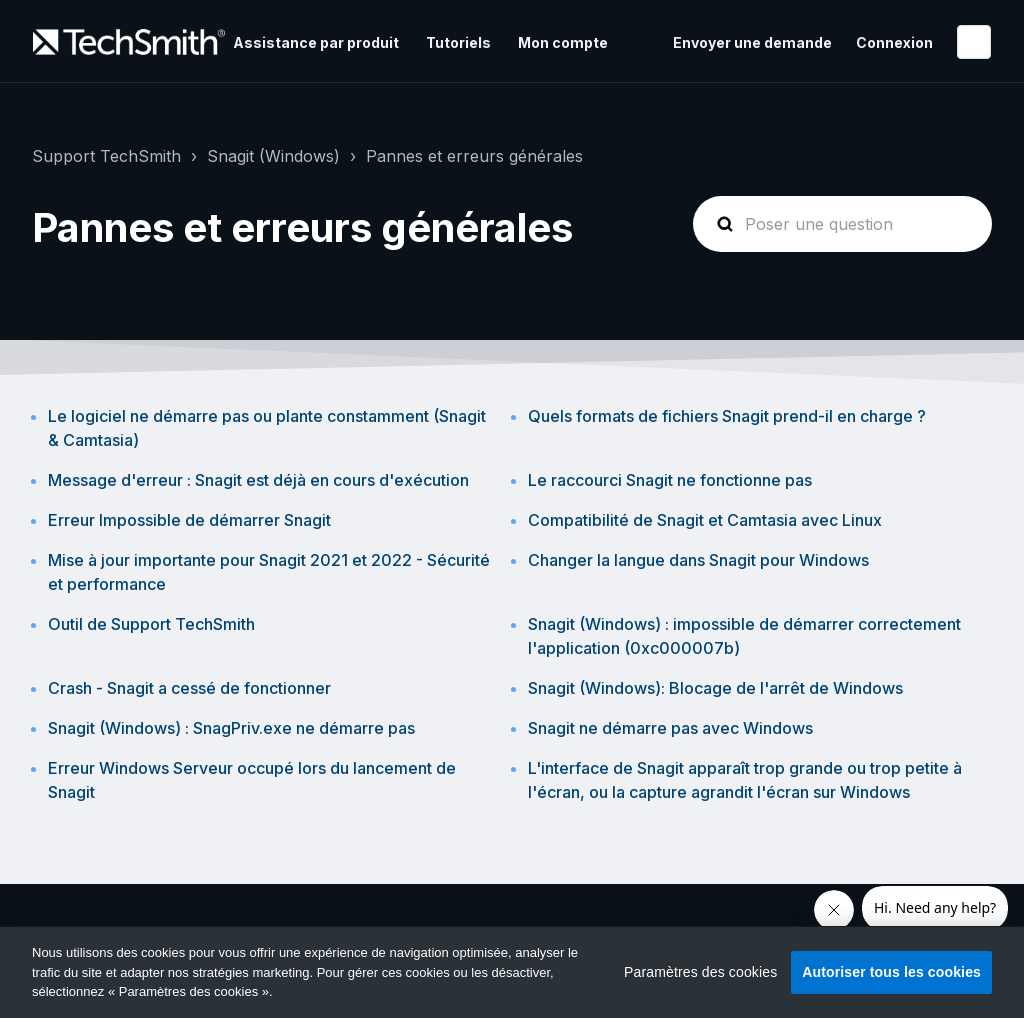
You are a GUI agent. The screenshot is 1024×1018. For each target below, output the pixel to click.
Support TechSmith (106, 156)
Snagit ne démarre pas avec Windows (670, 728)
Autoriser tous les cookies (891, 972)
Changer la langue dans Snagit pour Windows (698, 560)
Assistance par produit (316, 42)
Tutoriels (458, 42)
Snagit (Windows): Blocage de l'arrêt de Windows (715, 688)
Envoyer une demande (752, 42)
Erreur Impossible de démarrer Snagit (189, 520)
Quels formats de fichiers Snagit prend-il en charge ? (727, 416)
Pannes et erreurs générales (474, 156)
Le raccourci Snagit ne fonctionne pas (670, 480)
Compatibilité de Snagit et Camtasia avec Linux (705, 520)
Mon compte (563, 42)
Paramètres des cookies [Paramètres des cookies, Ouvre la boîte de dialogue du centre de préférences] (700, 972)
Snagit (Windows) (273, 156)
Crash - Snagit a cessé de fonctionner (189, 688)
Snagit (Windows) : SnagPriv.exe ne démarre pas (231, 728)
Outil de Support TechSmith (151, 624)
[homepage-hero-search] (842, 224)
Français (974, 42)
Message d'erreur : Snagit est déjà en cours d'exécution (258, 480)
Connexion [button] (894, 42)
